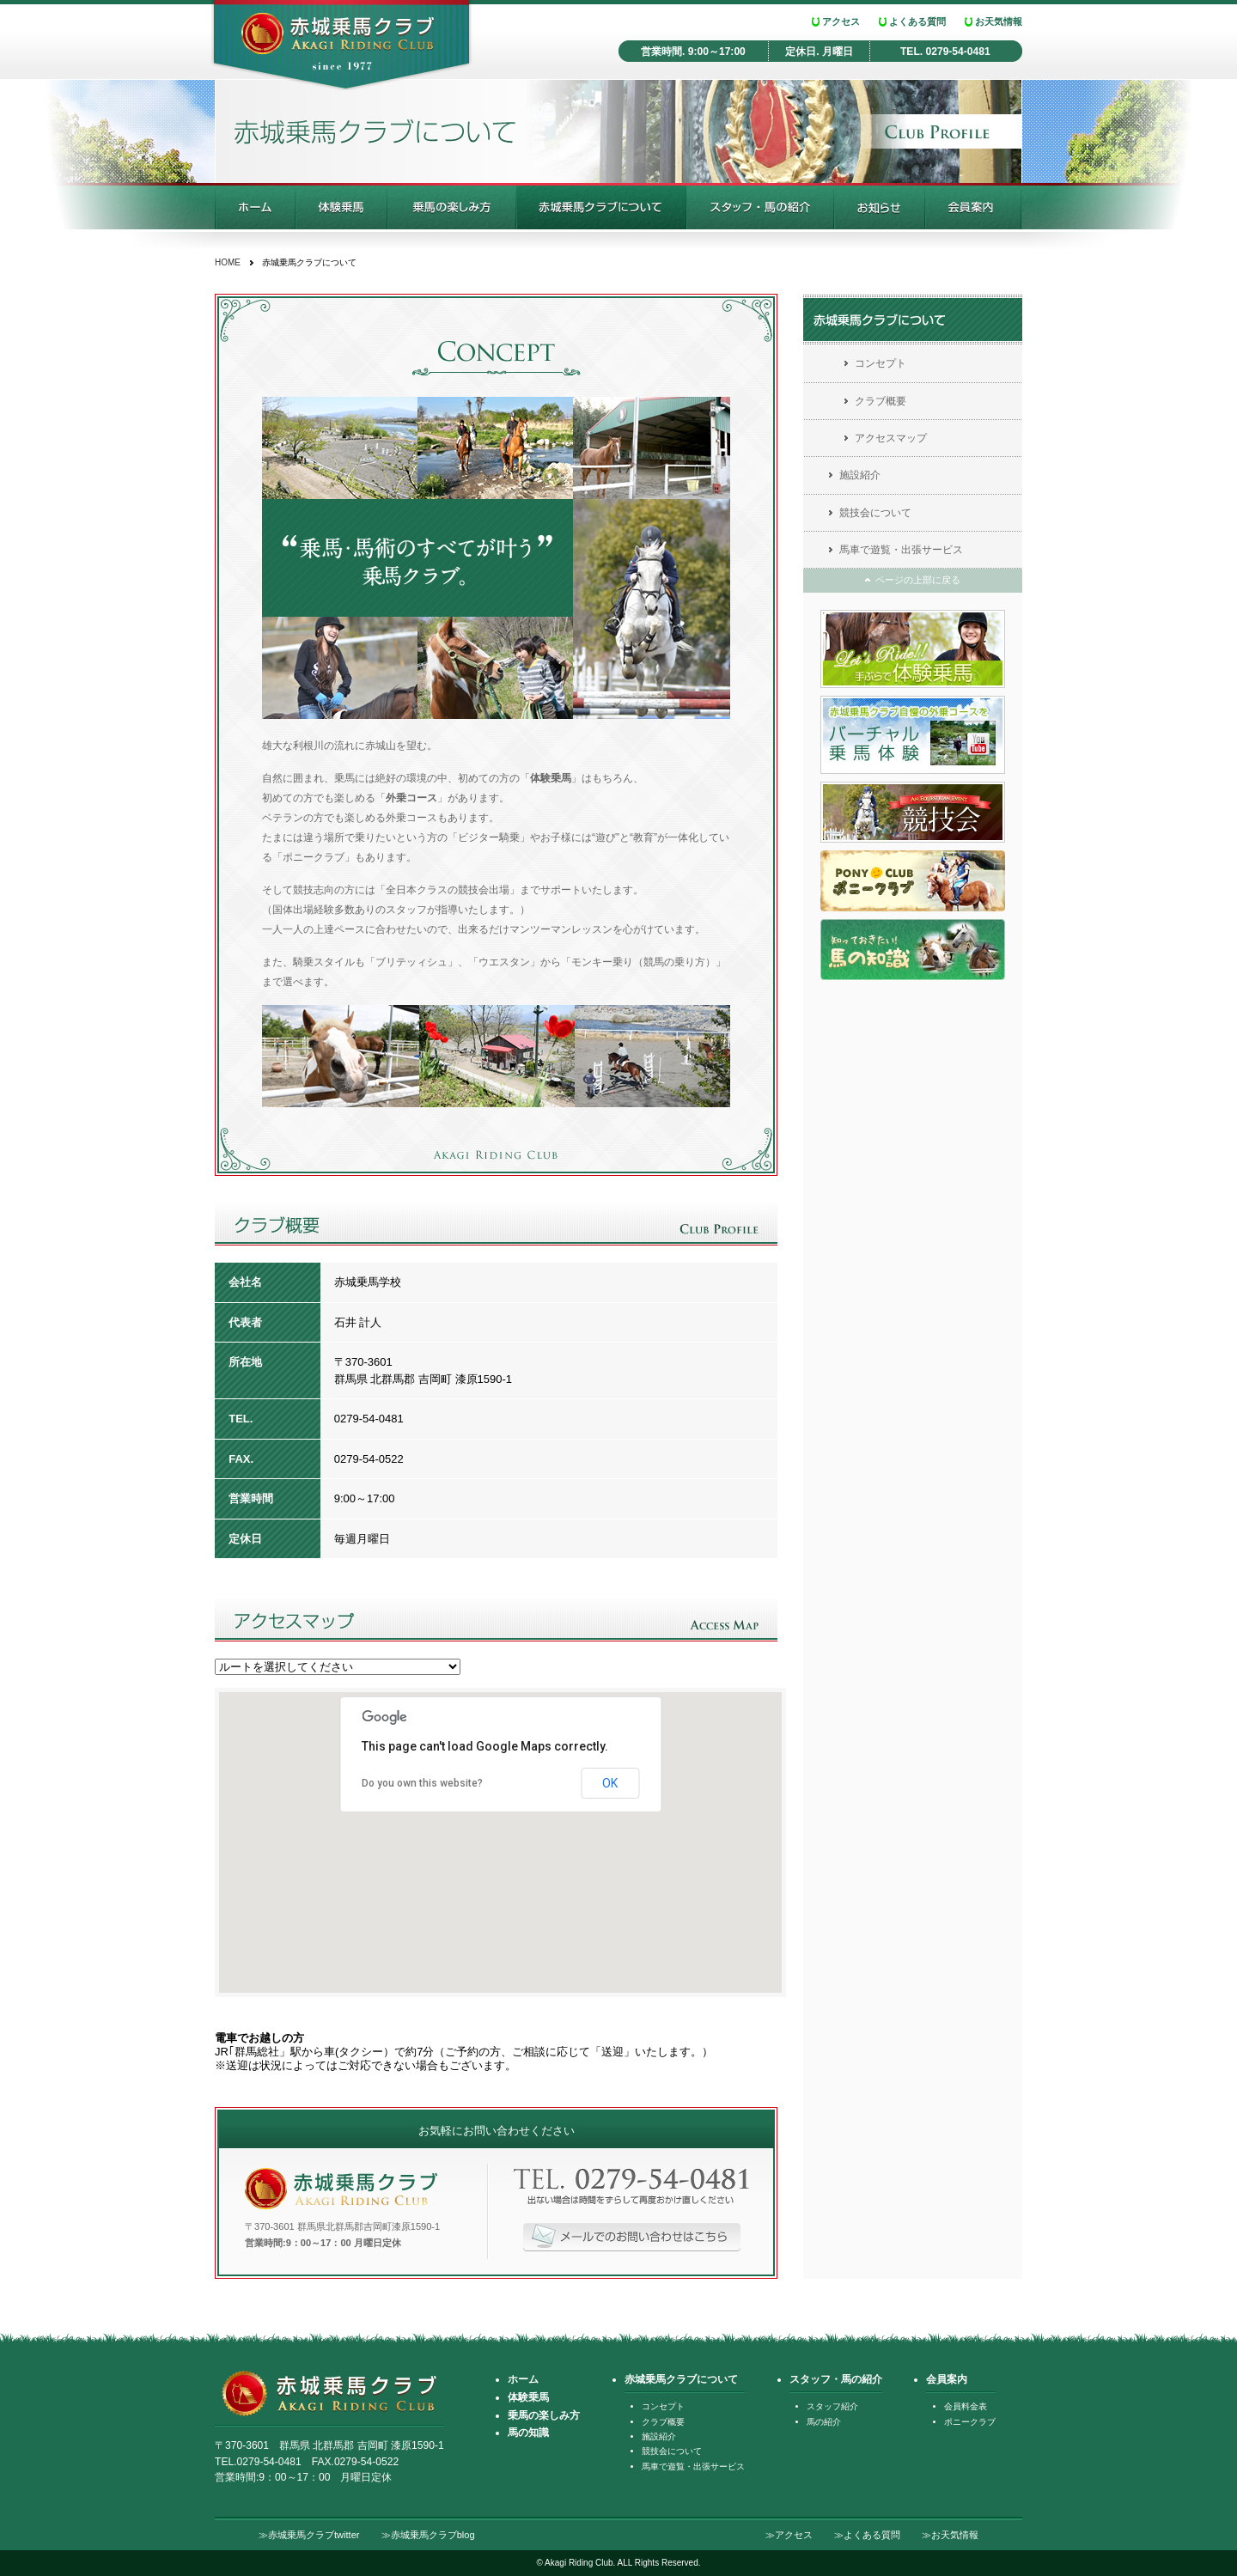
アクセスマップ (891, 438)
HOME (228, 262)
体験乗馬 (528, 2397)
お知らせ (879, 206)
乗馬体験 (341, 206)
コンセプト (880, 363)
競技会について (875, 513)
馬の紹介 (824, 2422)
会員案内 (973, 206)
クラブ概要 (880, 401)
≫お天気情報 (950, 2535)
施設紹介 (860, 475)
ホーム (255, 206)
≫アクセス (789, 2535)
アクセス (841, 21)
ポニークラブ (970, 2422)
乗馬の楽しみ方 (451, 206)
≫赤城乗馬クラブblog (428, 2535)
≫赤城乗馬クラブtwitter (309, 2535)
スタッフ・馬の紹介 (760, 206)
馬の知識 (528, 2433)
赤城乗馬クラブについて (601, 206)
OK (610, 1783)
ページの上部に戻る (917, 580)
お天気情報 (998, 21)
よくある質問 (917, 21)
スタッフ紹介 (832, 2406)
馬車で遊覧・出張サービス (901, 550)
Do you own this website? (422, 1783)
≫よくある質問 (867, 2535)
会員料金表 (965, 2406)
